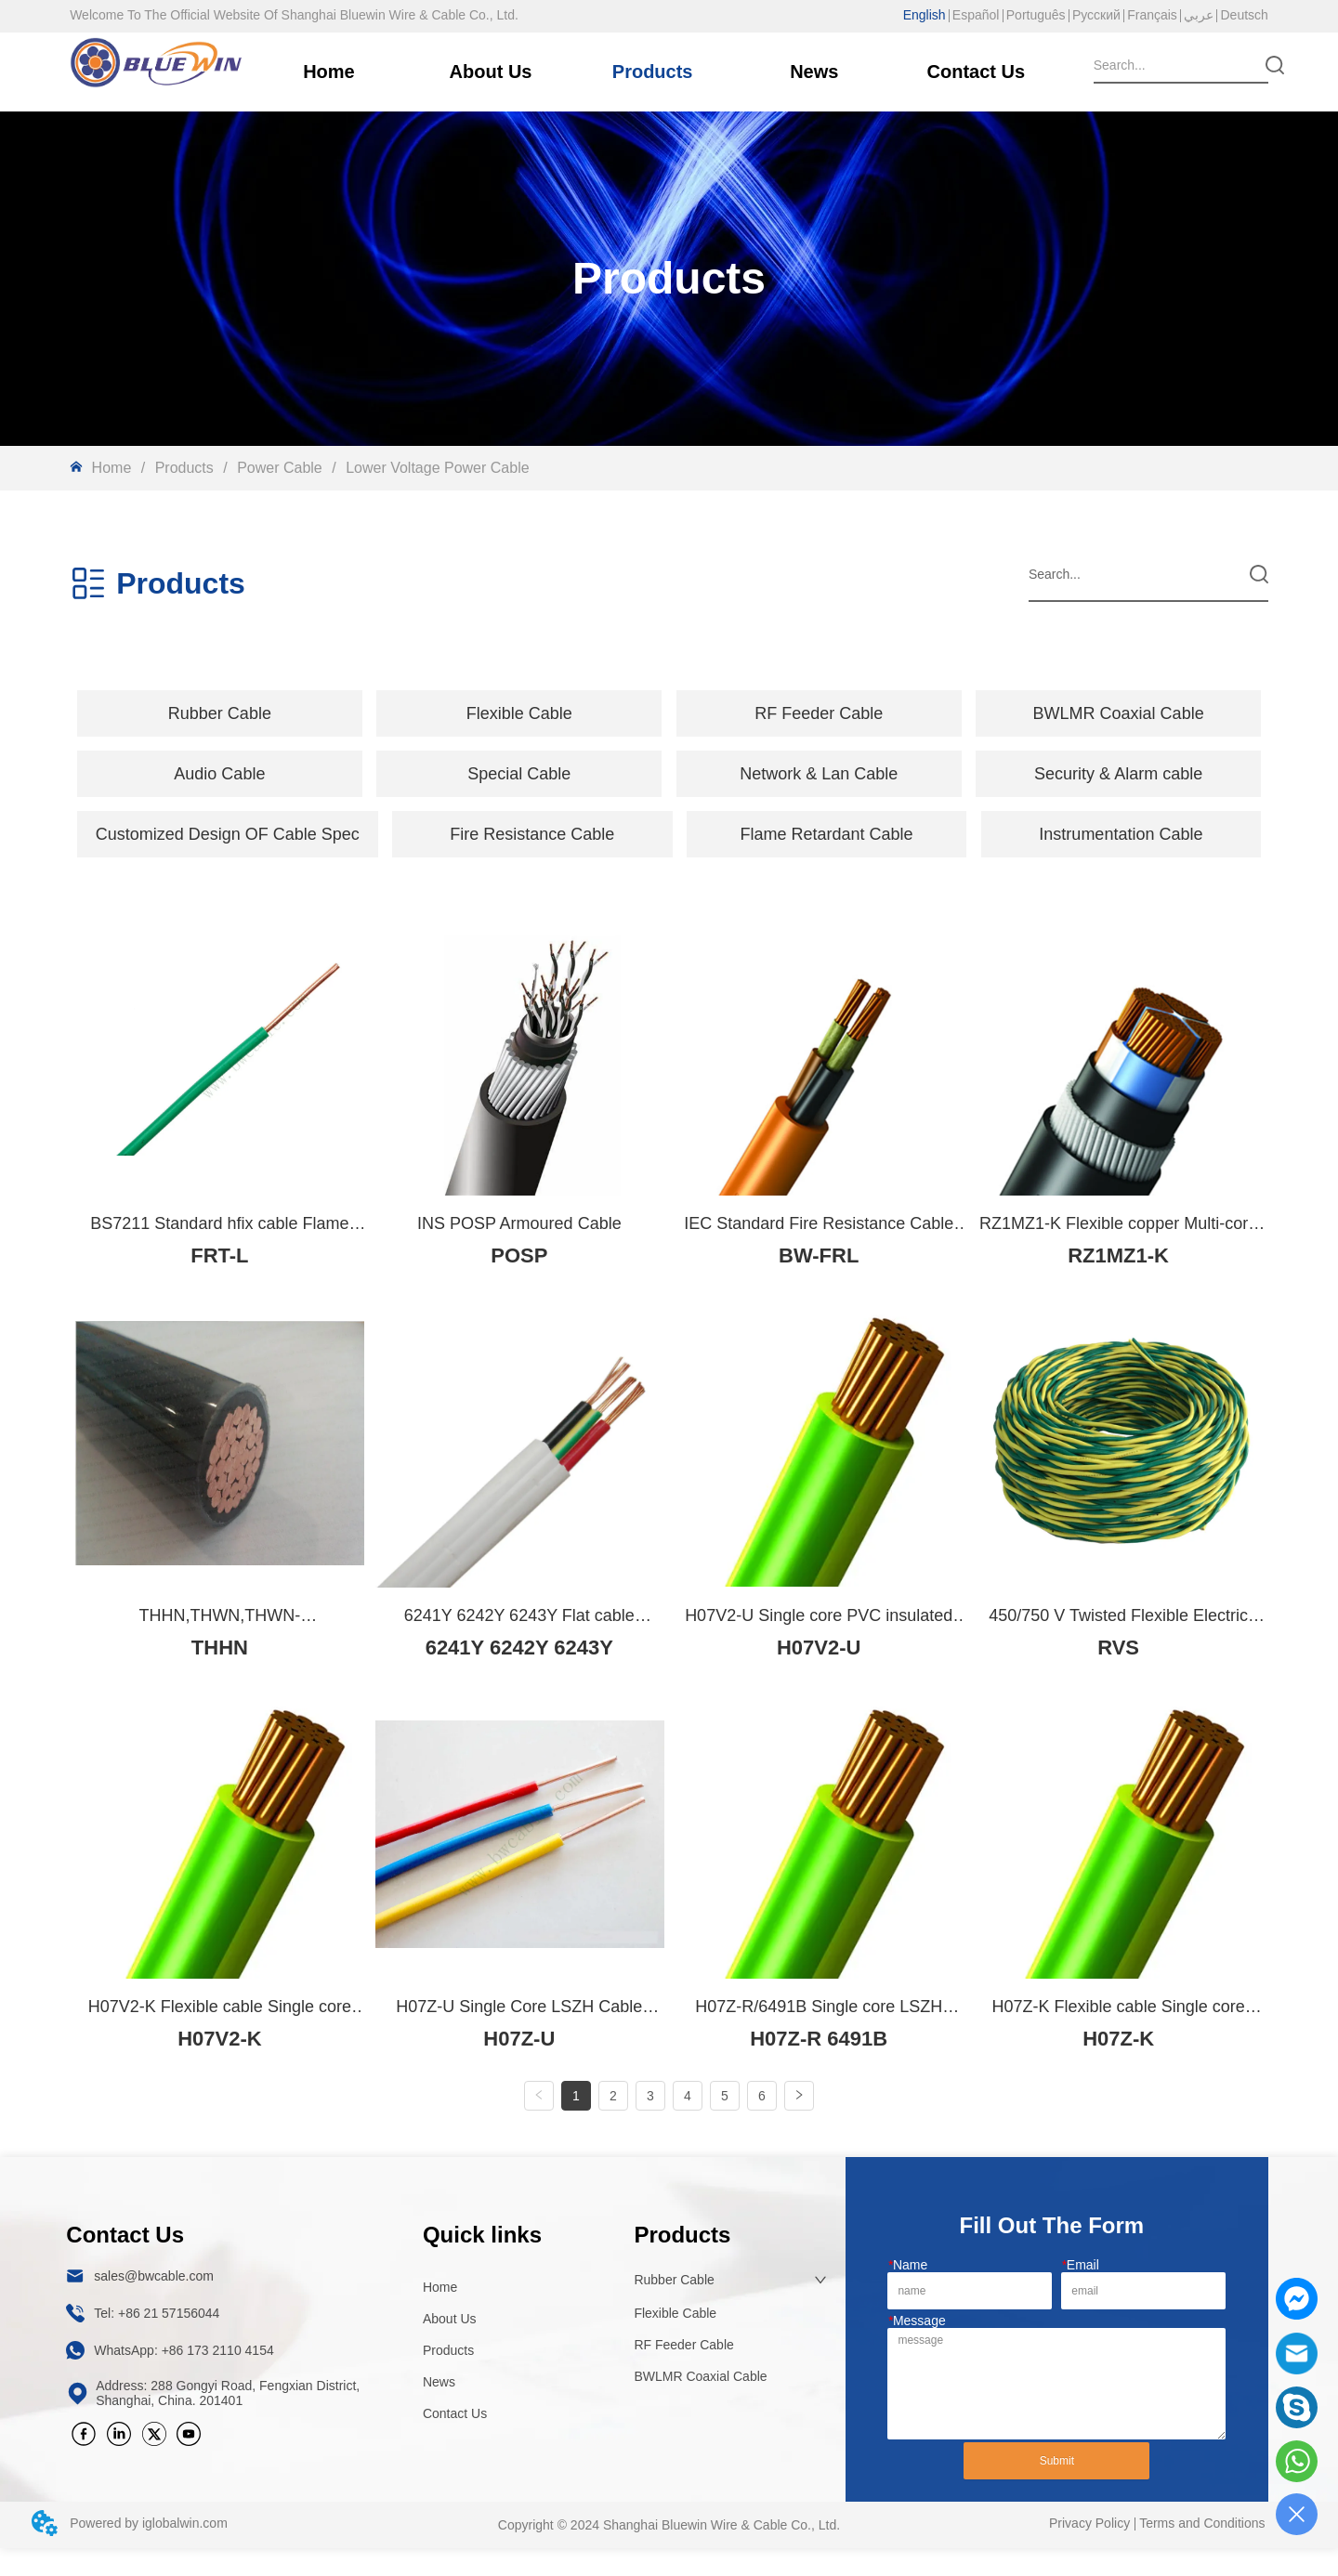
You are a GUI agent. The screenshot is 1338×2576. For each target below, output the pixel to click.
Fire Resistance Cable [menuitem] (532, 834)
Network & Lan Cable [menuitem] (819, 774)
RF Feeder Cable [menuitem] (818, 713)
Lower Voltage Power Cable (436, 468)
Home (111, 468)
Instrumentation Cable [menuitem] (1120, 834)
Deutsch (1243, 14)
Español (976, 14)
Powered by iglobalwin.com (149, 2550)
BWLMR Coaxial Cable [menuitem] (1118, 713)
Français (1152, 14)
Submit (1057, 2488)
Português (1036, 14)
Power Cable (280, 468)
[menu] (669, 713)
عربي (1198, 14)
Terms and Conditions (1202, 2550)
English (924, 14)
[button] (220, 714)
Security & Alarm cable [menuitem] (1118, 774)
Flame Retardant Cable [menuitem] (827, 834)
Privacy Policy (1089, 2550)
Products (184, 468)
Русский (1096, 14)
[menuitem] (219, 713)
